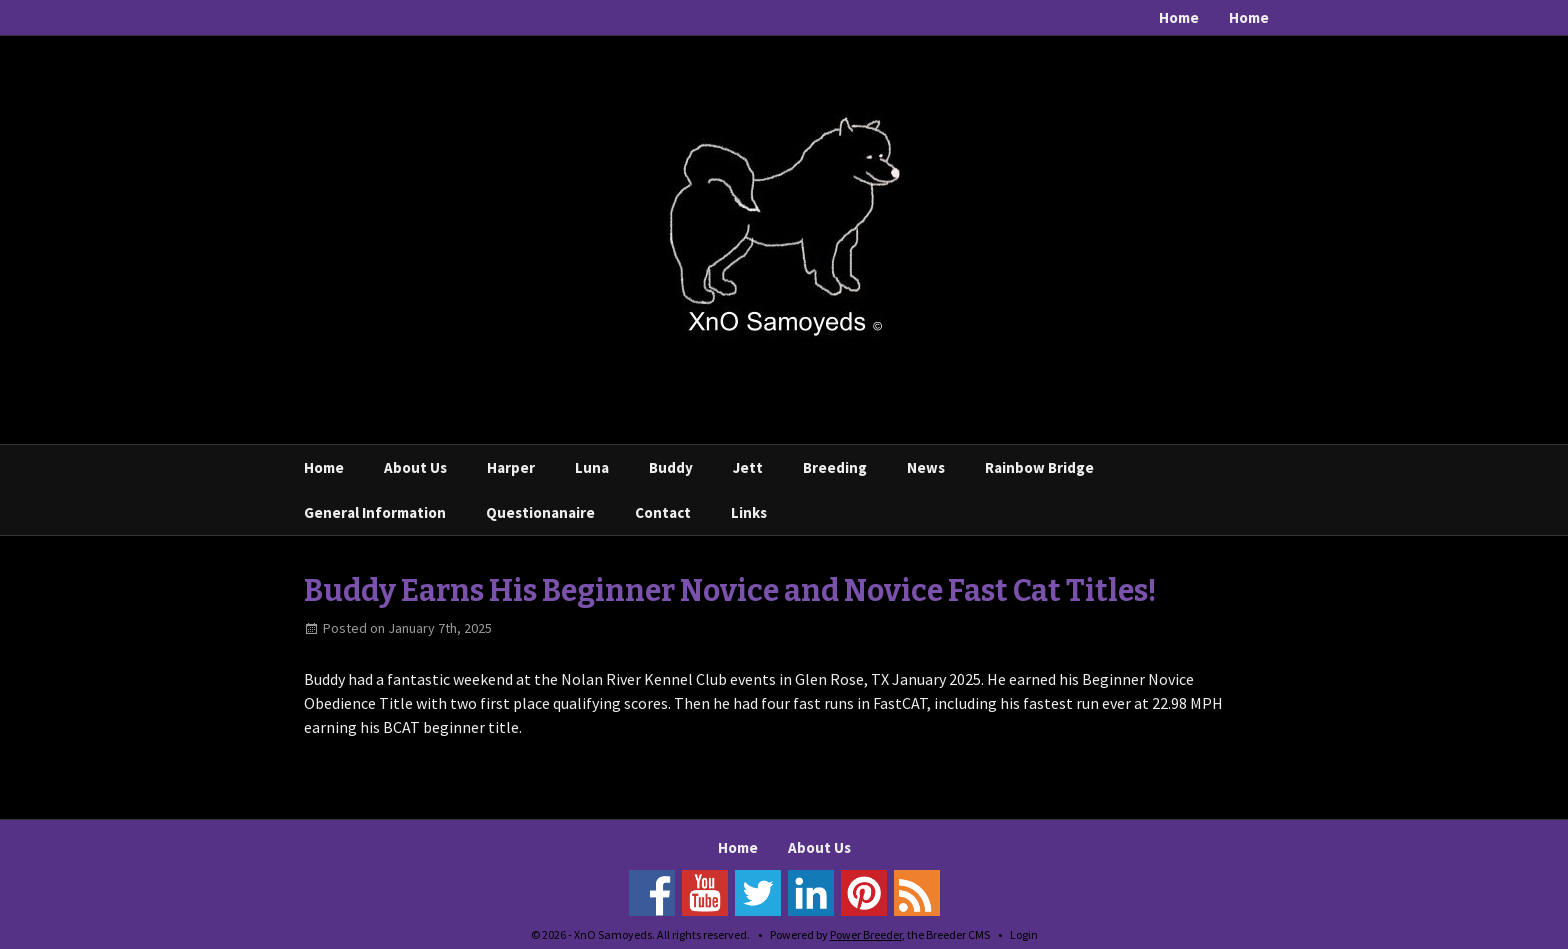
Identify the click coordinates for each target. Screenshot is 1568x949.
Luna (592, 467)
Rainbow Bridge (1039, 467)
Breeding (835, 467)
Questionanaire (540, 512)
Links (749, 512)
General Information (375, 512)
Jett (748, 467)
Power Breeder (866, 934)
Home (1179, 17)
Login (1024, 934)
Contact (663, 512)
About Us (415, 467)
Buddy (671, 467)
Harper (511, 467)
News (926, 467)
